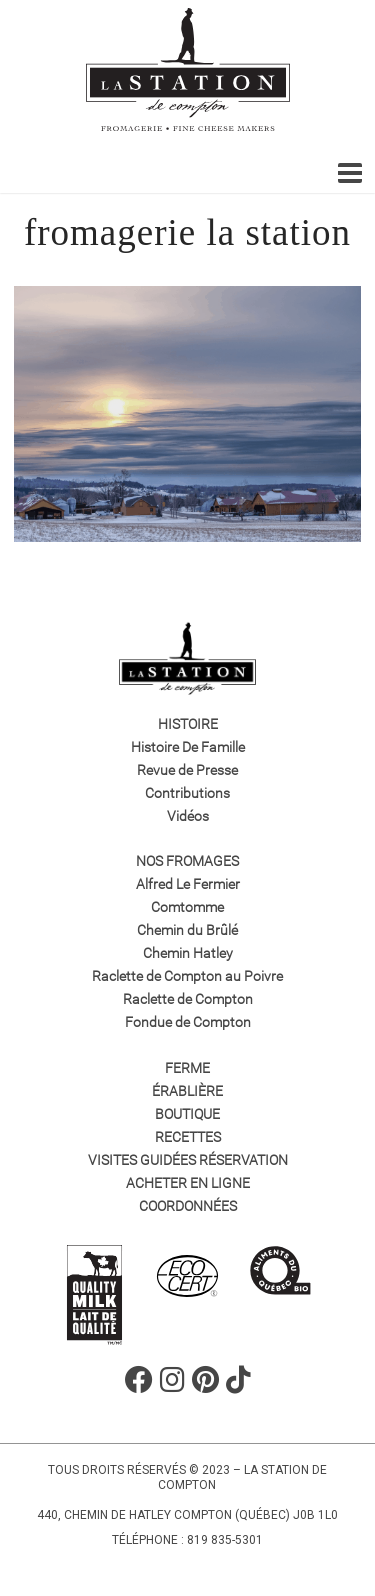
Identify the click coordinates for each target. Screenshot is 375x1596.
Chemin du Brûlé (187, 930)
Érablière (187, 1091)
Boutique (187, 1114)
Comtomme (187, 907)
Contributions (187, 793)
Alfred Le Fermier (188, 884)
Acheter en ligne (188, 1183)
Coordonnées (188, 1206)
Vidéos (188, 816)
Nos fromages (187, 861)
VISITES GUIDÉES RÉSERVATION (188, 1160)
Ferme (187, 1068)
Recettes (188, 1137)
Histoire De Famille (188, 747)
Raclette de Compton (188, 999)
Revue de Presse (187, 770)
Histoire (188, 724)
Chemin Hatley (188, 953)
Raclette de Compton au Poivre (187, 976)
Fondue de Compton (188, 1022)
